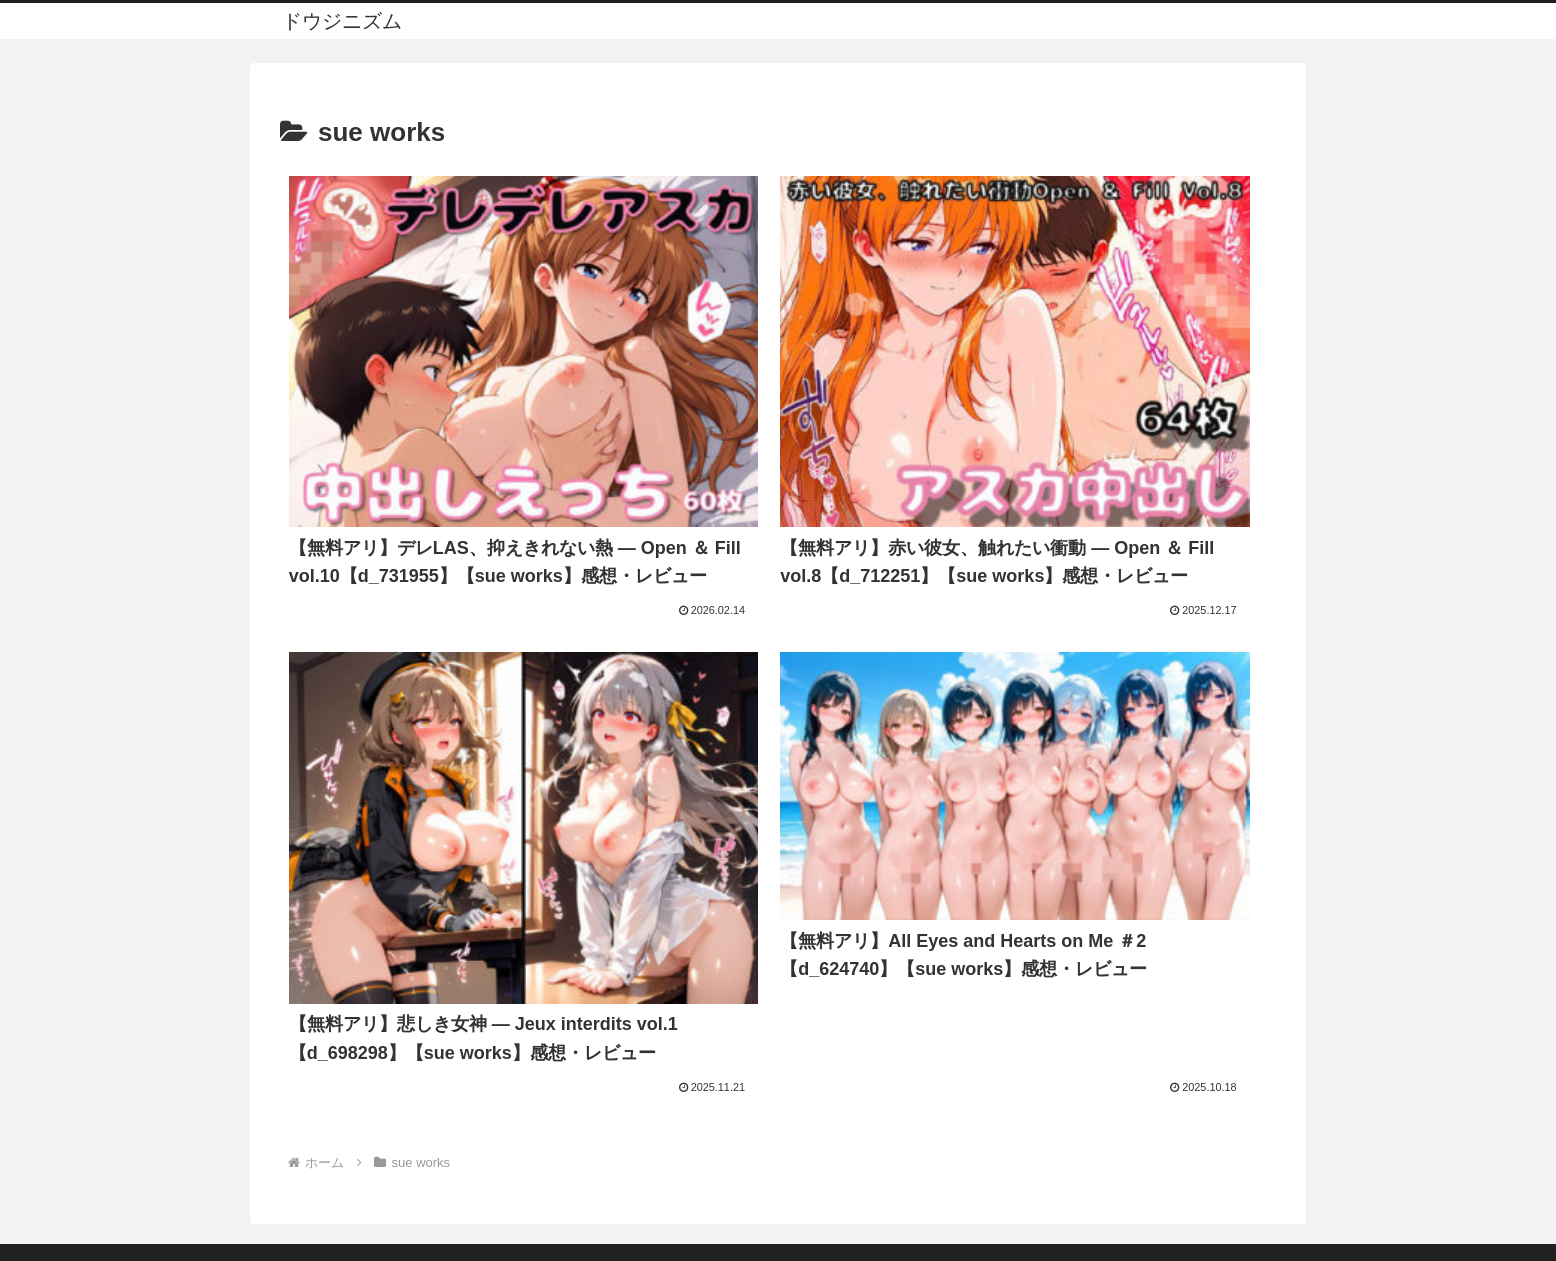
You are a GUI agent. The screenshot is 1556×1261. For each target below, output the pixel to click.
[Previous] (24, 1222)
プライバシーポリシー (778, 1127)
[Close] (113, 1237)
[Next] (72, 1222)
